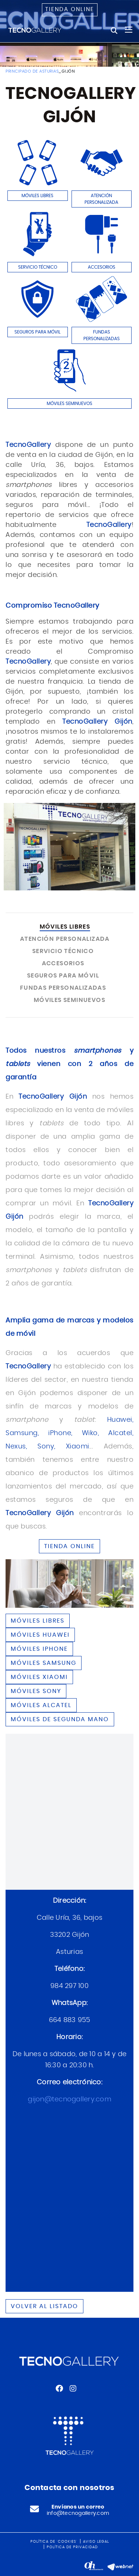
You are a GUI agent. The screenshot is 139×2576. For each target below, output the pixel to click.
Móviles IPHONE (39, 1649)
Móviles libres (37, 1621)
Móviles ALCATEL (41, 1705)
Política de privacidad (72, 2547)
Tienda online (69, 9)
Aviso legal (96, 2541)
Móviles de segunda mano (60, 1719)
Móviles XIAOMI (39, 1677)
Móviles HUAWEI (40, 1635)
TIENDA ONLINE (69, 1546)
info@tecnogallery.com (78, 2513)
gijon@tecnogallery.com (69, 2099)
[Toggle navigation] (128, 29)
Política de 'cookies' (53, 2541)
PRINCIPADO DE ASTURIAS (32, 71)
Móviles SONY (36, 1691)
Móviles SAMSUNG (43, 1663)
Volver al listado (44, 2306)
